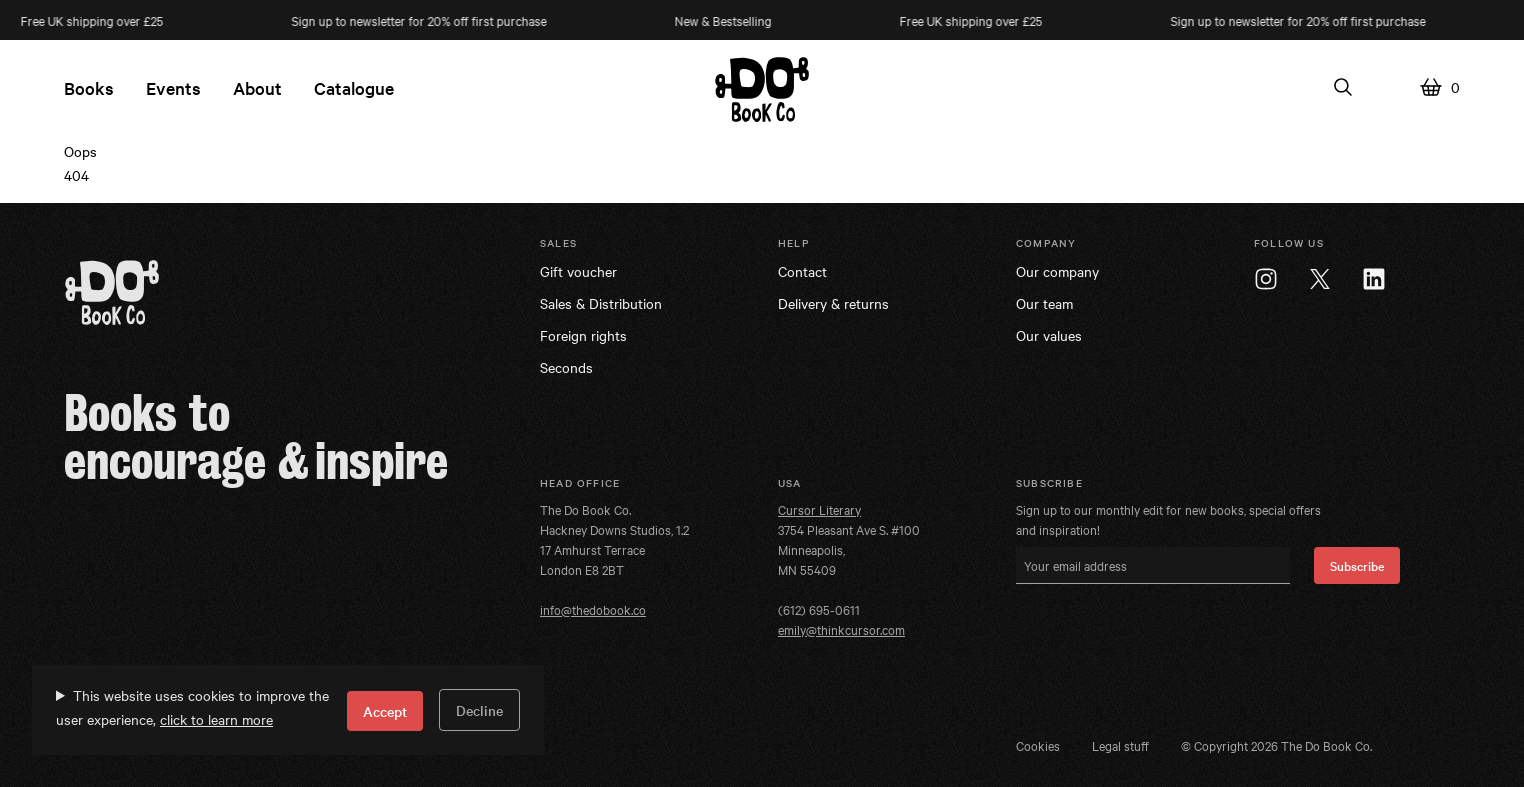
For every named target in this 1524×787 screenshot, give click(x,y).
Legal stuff (1120, 745)
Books (89, 87)
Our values (1049, 335)
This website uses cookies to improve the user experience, (192, 707)
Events (173, 87)
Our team (1044, 303)
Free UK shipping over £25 (976, 20)
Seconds (566, 367)
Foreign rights (583, 335)
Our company (1057, 271)
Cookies (1038, 745)
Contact (802, 271)
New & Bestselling (728, 20)
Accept (385, 711)
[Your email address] (1153, 565)
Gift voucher (578, 271)
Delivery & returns (833, 303)
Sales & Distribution (601, 303)
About (257, 87)
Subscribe (1357, 565)
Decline (479, 710)
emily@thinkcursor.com (841, 629)
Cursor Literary (819, 509)
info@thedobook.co (593, 609)
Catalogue (354, 87)
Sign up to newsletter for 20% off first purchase (424, 20)
